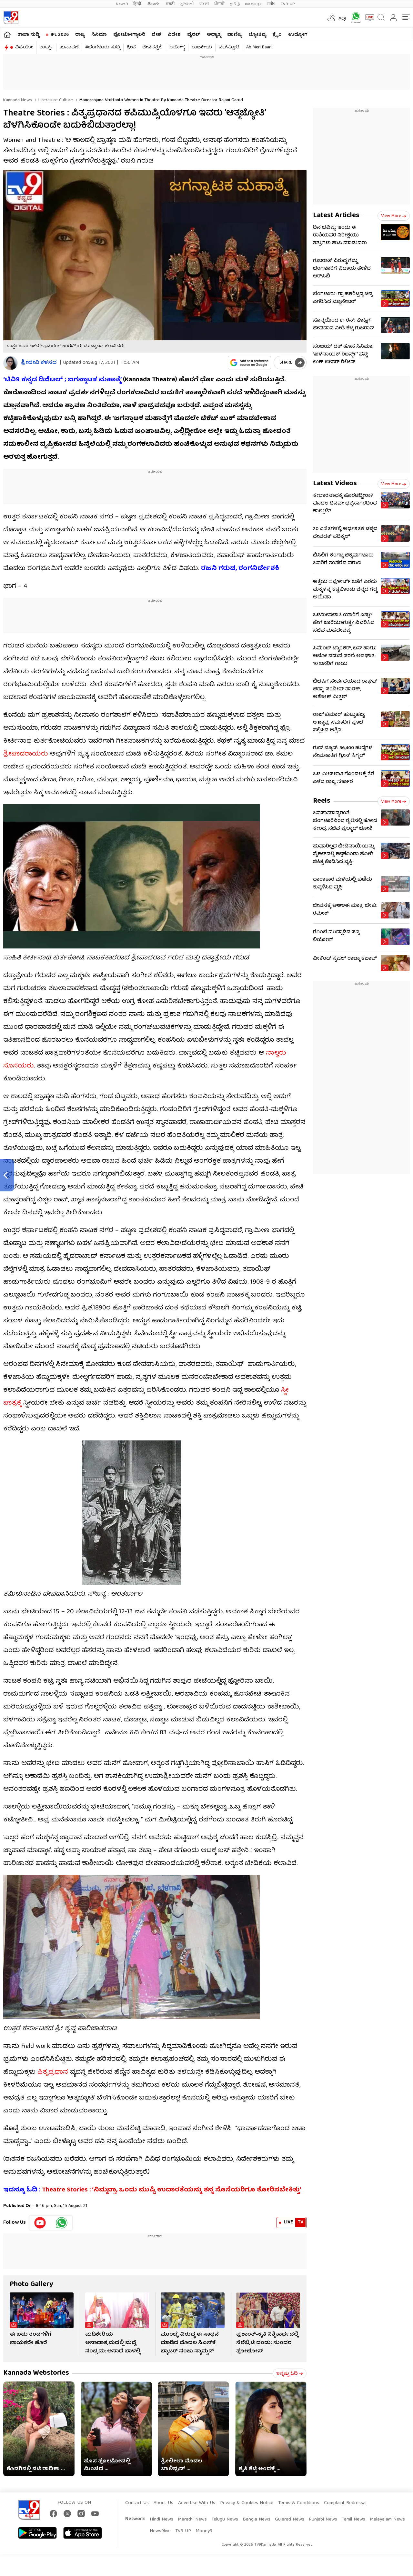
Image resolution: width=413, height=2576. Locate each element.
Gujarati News (289, 2519)
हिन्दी (137, 4)
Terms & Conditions (298, 2503)
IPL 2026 (60, 35)
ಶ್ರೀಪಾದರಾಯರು (25, 754)
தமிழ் (235, 4)
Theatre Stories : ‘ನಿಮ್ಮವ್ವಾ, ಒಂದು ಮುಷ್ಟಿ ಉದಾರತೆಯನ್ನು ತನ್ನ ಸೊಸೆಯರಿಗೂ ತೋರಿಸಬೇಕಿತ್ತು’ (171, 2190)
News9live (160, 2531)
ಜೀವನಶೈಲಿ (152, 47)
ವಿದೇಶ (174, 35)
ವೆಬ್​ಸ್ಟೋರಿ (229, 47)
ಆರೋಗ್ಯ (177, 47)
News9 (122, 4)
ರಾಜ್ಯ (80, 35)
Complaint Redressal (345, 2503)
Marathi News (192, 2519)
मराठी (170, 4)
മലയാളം (253, 4)
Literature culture (55, 100)
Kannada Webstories (36, 2373)
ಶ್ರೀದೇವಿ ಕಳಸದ (39, 363)
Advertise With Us (196, 2503)
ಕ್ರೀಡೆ (131, 47)
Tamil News (353, 2519)
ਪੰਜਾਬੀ (219, 4)
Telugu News (224, 2519)
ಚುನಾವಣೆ (69, 47)
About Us (163, 2503)
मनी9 (271, 4)
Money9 (204, 2531)
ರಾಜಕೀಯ (202, 47)
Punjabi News (323, 2519)
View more (393, 216)
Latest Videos (335, 483)
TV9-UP (288, 4)
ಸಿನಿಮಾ (99, 35)
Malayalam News (387, 2519)
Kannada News (17, 100)
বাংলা (204, 4)
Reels (321, 801)
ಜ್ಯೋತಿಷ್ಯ (257, 35)
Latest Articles (336, 215)
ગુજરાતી (187, 4)
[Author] (10, 363)
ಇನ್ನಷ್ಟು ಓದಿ (289, 2374)
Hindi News (161, 2519)
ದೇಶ (156, 35)
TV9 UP (183, 2531)
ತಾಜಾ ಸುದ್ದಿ (28, 35)
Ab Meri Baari (259, 47)
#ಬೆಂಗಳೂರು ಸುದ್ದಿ (102, 47)
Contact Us (137, 2503)
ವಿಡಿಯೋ (24, 47)
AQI (342, 19)
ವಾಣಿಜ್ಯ (234, 35)
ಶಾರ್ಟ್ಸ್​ (46, 47)
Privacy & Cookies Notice (246, 2503)
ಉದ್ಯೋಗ (297, 35)
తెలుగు (154, 4)
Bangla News (256, 2519)
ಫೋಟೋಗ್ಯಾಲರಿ (129, 35)
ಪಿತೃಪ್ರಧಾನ (52, 2072)
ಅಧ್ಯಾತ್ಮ (214, 35)
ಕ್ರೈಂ (277, 35)
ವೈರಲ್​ (193, 35)
